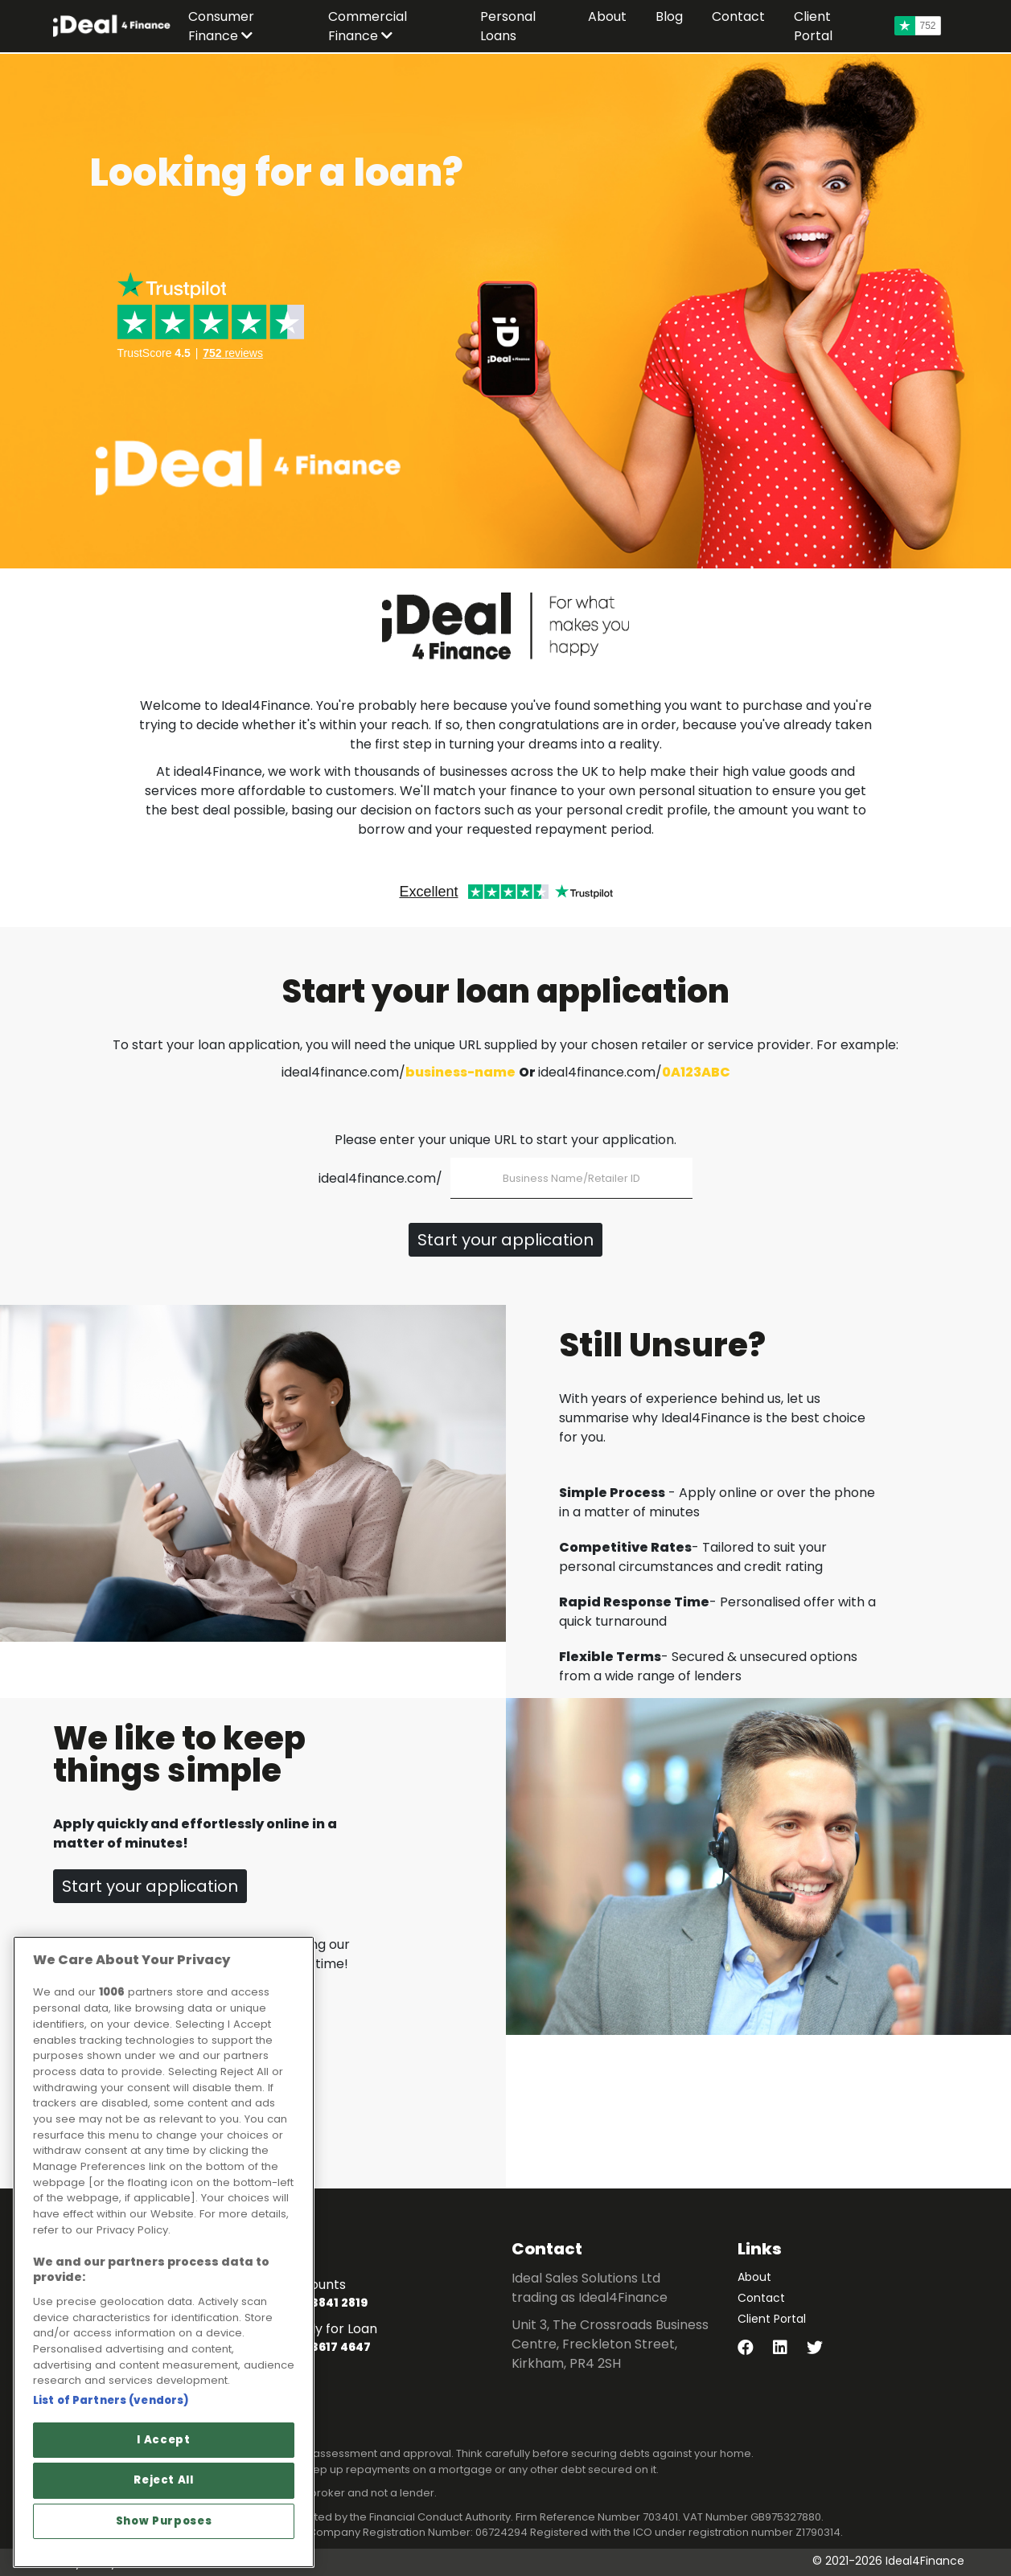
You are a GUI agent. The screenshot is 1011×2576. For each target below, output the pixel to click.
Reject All (164, 2480)
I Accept (163, 2439)
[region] (163, 2252)
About (754, 2277)
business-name (460, 1072)
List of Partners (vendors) (111, 2400)
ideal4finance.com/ (380, 1178)
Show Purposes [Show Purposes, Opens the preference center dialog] (164, 2521)
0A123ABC (696, 1072)
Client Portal (772, 2319)
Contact (761, 2298)
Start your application (505, 1240)
